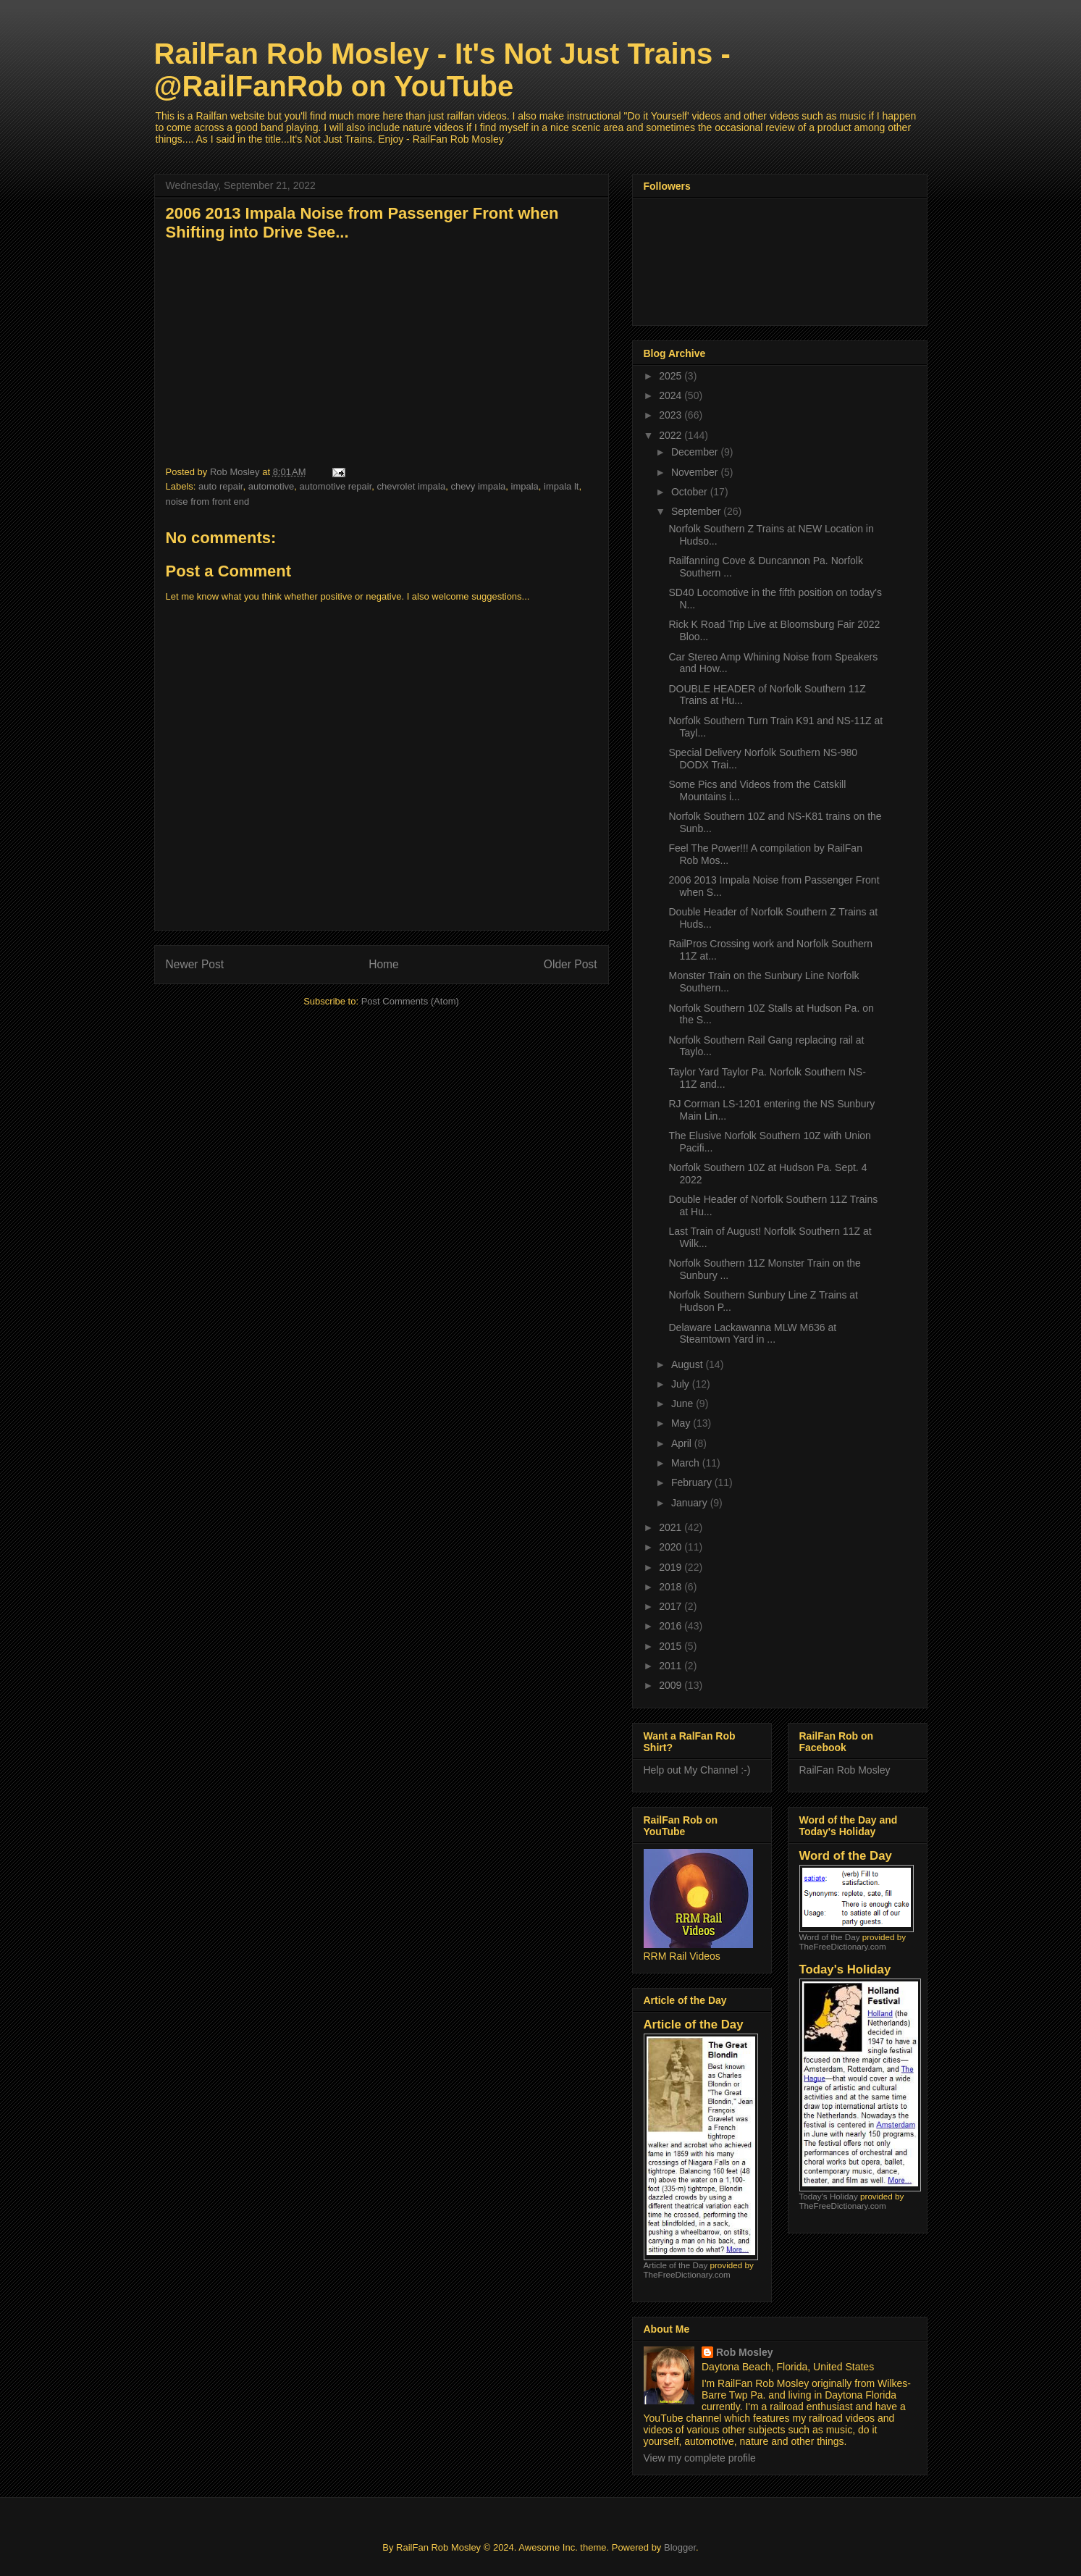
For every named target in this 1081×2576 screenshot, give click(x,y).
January (690, 1503)
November (695, 472)
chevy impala (477, 486)
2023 (671, 415)
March (686, 1463)
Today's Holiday (828, 2196)
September (697, 511)
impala (525, 486)
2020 (671, 1547)
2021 (671, 1527)
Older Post (570, 964)
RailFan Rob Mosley (845, 1770)
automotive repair (336, 486)
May (682, 1423)
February (693, 1482)
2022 (671, 435)
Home (384, 964)
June (683, 1403)
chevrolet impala (411, 486)
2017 (671, 1606)
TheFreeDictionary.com (687, 2274)
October (690, 492)
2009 (671, 1685)
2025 (671, 376)
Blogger (680, 2547)
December (695, 452)
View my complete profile (700, 2458)
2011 (671, 1665)
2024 (671, 395)
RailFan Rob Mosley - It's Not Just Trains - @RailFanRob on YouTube (442, 70)
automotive (271, 486)
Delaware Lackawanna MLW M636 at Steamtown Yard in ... (752, 1334)
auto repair (220, 486)
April (682, 1443)
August (688, 1364)
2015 (671, 1646)
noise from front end (208, 501)
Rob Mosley (744, 2352)
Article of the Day (676, 2265)
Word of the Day (829, 1937)
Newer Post (195, 964)
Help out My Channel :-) (697, 1770)
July (681, 1384)
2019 (671, 1567)
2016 (671, 1626)
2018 (671, 1587)
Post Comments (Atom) (410, 1001)
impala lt (561, 486)
